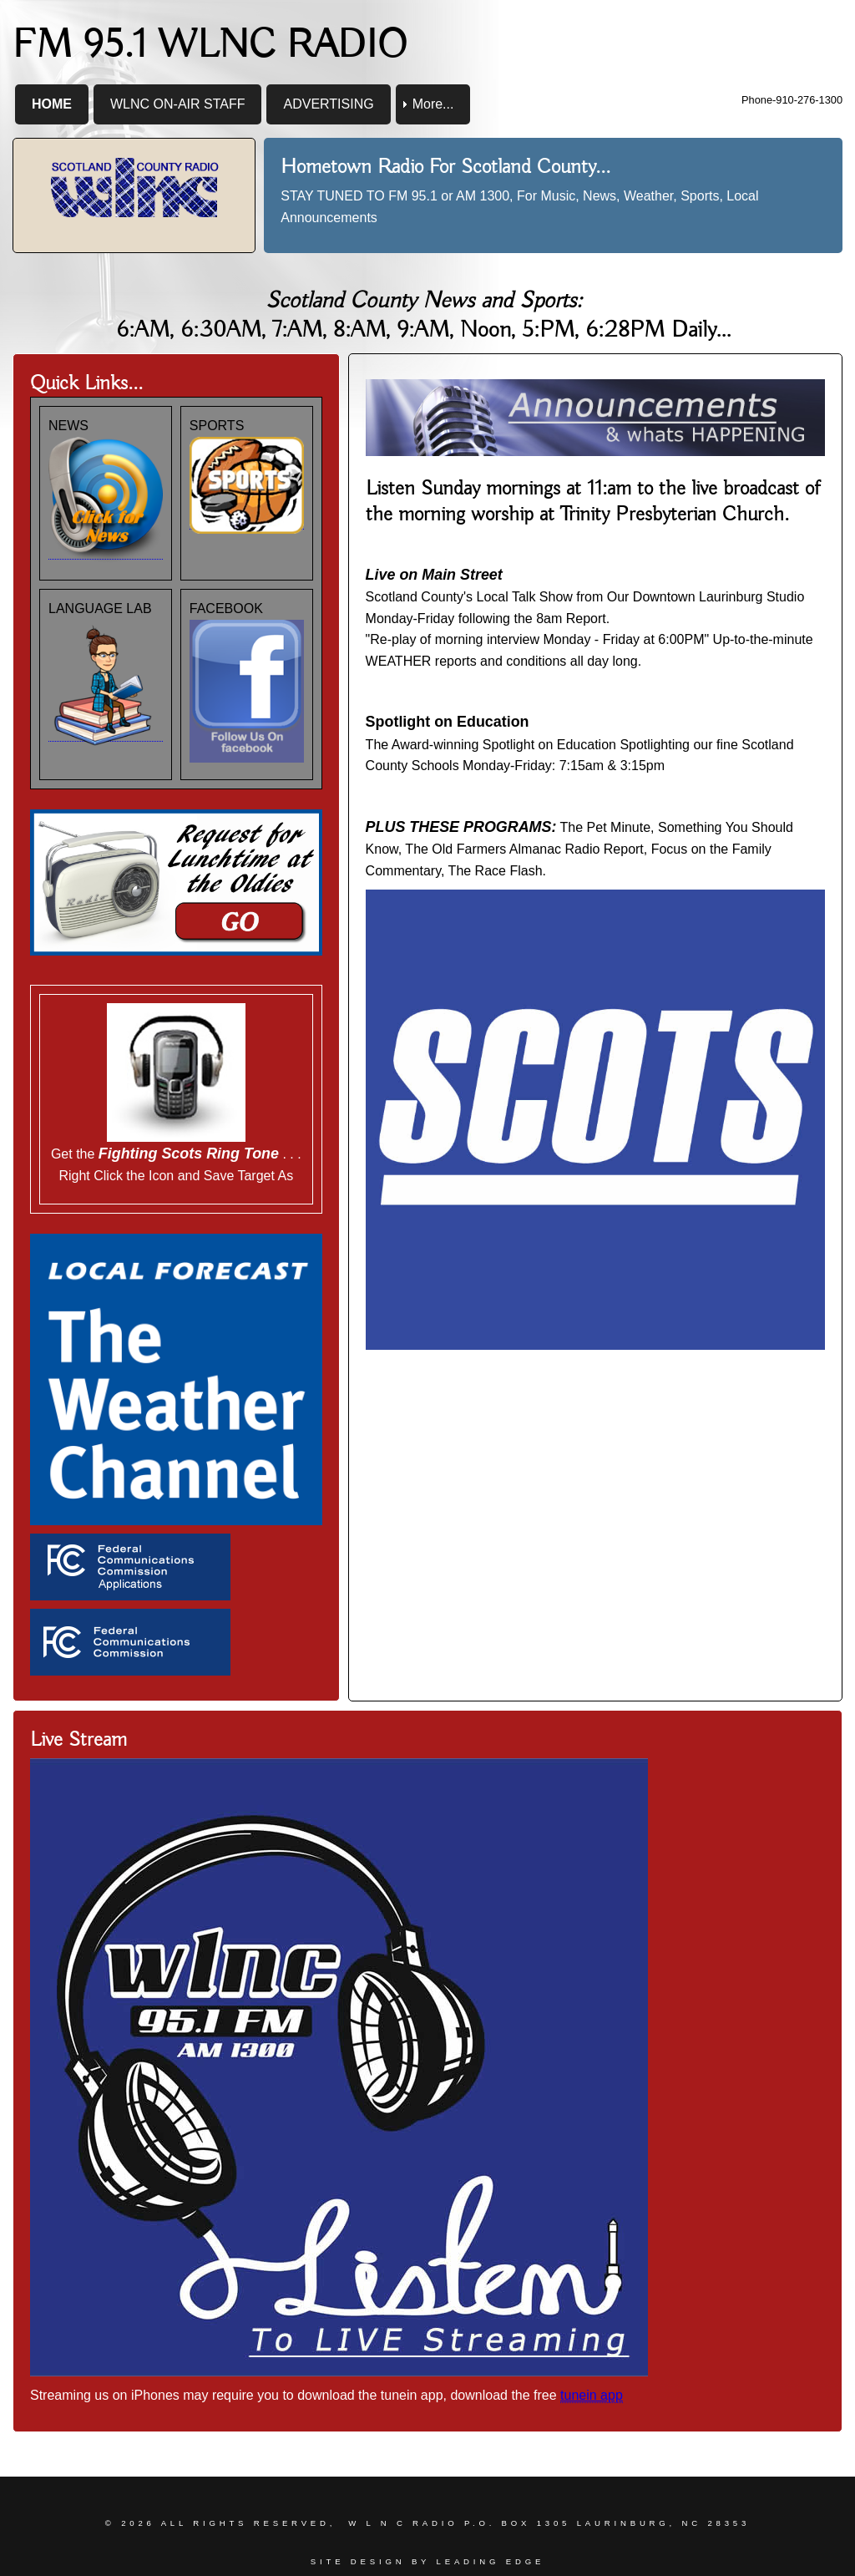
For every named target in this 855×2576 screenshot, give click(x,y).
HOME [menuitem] (52, 104)
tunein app (591, 2395)
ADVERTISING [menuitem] (328, 104)
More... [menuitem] (433, 104)
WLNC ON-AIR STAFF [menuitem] (177, 104)
